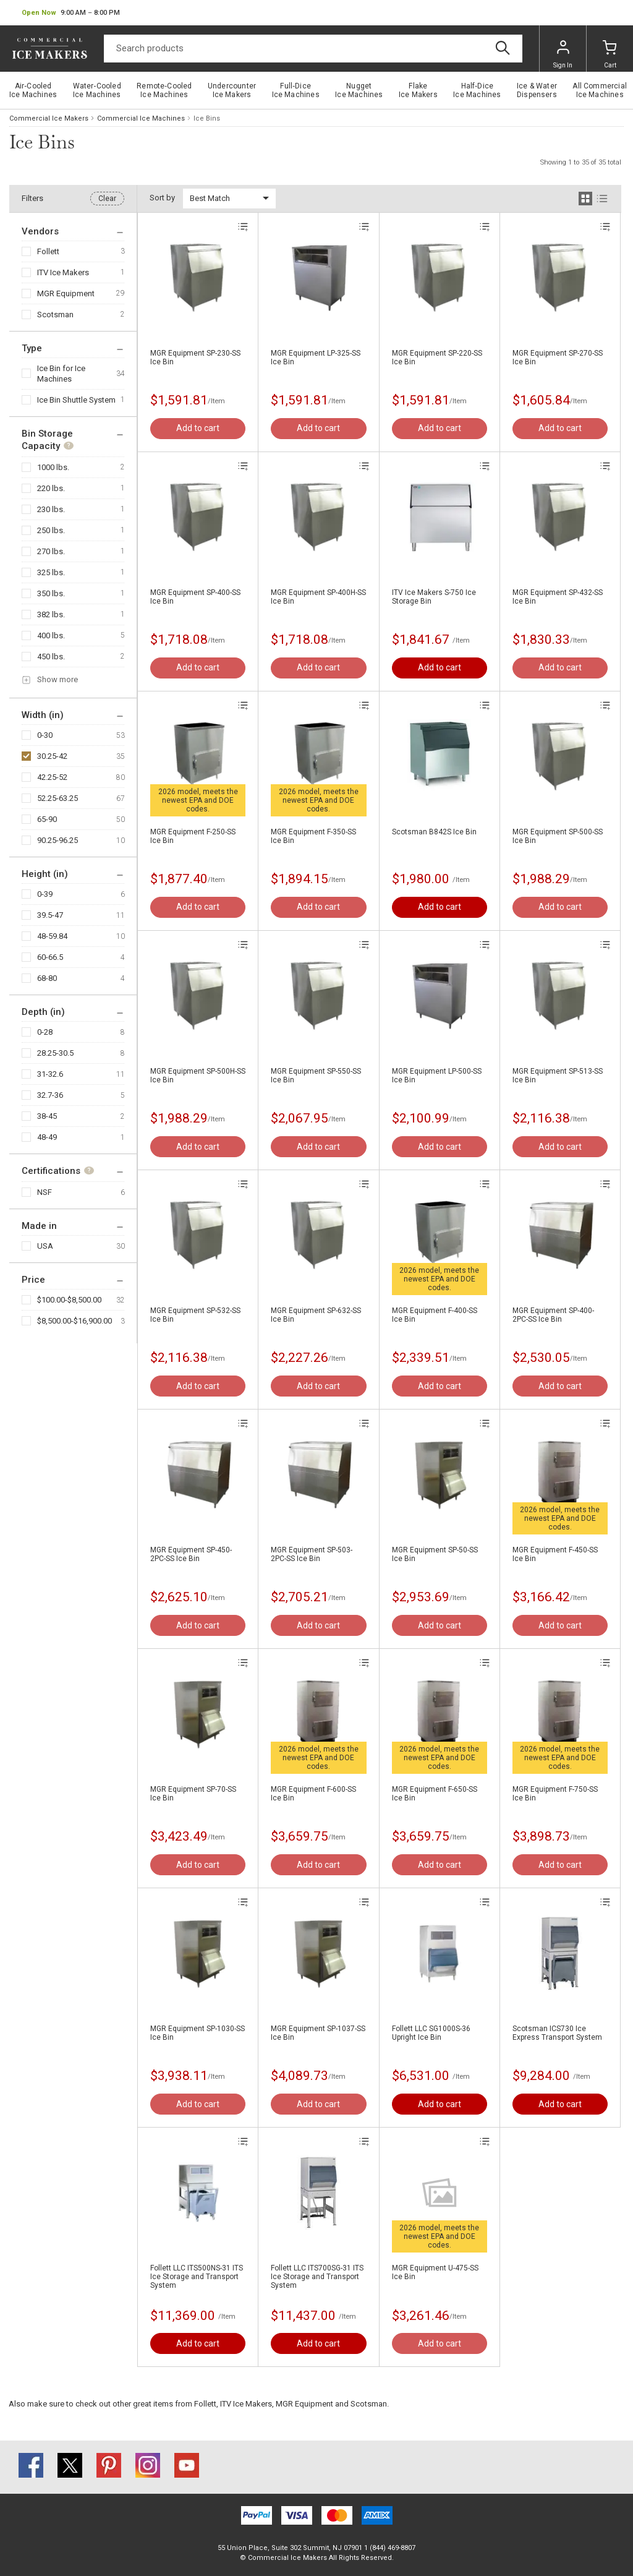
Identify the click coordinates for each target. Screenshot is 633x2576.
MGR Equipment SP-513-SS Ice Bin (557, 1075)
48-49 (47, 1137)
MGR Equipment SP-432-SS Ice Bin (557, 596)
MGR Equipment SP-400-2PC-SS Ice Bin (553, 1315)
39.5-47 (50, 915)
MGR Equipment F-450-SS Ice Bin (555, 1554)
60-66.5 (50, 957)
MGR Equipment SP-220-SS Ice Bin (437, 357)
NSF (44, 1192)
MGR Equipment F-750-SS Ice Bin (555, 1793)
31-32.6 (50, 1074)
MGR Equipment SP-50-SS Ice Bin (435, 1554)
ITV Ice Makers (63, 272)
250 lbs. (51, 530)
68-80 (47, 978)
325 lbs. (51, 572)
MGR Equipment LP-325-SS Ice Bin (315, 357)
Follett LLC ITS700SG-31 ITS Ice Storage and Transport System (317, 2277)
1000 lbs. (53, 467)
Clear (107, 198)
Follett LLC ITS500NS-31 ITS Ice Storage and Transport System (196, 2277)
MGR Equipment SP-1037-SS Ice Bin (318, 2033)
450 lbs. (51, 656)
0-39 (45, 894)
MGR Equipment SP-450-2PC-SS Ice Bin (191, 1554)
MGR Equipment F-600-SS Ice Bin (313, 1793)
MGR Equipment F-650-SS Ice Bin (434, 1793)
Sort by (162, 197)
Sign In (562, 54)
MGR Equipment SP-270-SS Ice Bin (557, 357)
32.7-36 (50, 1095)
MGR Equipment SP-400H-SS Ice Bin (318, 596)
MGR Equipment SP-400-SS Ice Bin (195, 596)
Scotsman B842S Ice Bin (434, 832)
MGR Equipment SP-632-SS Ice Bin (316, 1315)
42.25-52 (52, 777)
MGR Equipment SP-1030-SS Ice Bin (197, 2033)
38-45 (47, 1116)
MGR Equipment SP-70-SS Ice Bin (193, 1793)
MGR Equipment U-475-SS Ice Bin (435, 2272)
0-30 (45, 735)
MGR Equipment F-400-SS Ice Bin (434, 1315)
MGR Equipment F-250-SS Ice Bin (193, 836)
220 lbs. (51, 488)
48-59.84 (52, 936)
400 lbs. (51, 635)
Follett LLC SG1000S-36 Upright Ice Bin (431, 2033)
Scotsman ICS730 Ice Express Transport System (557, 2033)
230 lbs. (51, 509)
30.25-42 (52, 756)
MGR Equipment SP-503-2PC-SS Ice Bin (311, 1554)
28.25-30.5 (55, 1053)
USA (45, 1246)
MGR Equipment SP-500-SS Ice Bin (557, 836)
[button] (71, 13)
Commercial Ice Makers (48, 118)
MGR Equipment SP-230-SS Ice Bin (195, 357)
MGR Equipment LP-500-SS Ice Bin (437, 1075)
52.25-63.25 (57, 798)
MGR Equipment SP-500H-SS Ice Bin (197, 1075)
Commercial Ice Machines (141, 118)
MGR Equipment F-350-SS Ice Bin (313, 836)
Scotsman (55, 314)
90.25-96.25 (57, 840)
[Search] (313, 48)
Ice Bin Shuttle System (76, 399)
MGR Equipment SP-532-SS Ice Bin (195, 1315)
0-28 (45, 1032)
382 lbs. (51, 614)
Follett (48, 251)
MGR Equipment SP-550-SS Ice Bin (316, 1075)
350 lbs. (51, 593)
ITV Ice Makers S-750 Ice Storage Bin (434, 596)
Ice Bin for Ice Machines (61, 373)
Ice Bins (206, 118)
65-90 (47, 819)
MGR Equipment (66, 293)
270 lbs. (51, 551)
